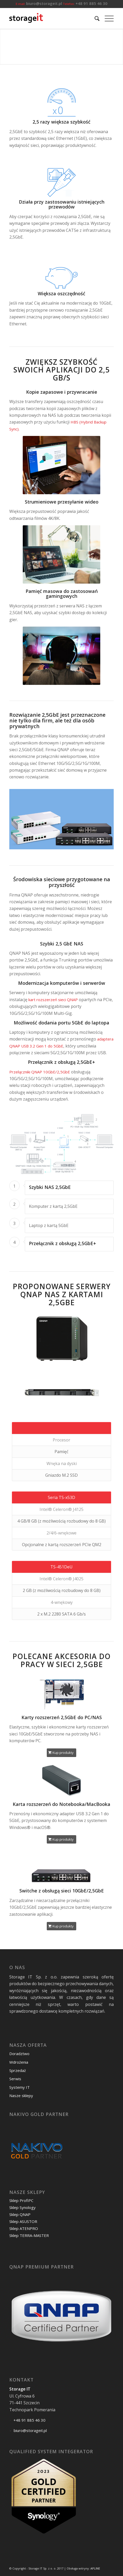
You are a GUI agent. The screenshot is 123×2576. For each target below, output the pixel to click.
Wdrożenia (18, 2062)
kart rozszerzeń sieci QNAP (53, 999)
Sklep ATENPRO (23, 2228)
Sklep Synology (22, 2207)
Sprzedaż (17, 2070)
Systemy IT (19, 2087)
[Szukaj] (94, 18)
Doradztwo (19, 2053)
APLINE (95, 2568)
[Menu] (106, 18)
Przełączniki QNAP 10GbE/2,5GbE (39, 1071)
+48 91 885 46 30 (91, 3)
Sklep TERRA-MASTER (29, 2235)
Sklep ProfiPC (21, 2200)
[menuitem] (94, 18)
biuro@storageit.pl (44, 3)
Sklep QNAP (19, 2214)
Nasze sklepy (21, 2095)
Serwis (15, 2078)
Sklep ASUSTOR (23, 2221)
